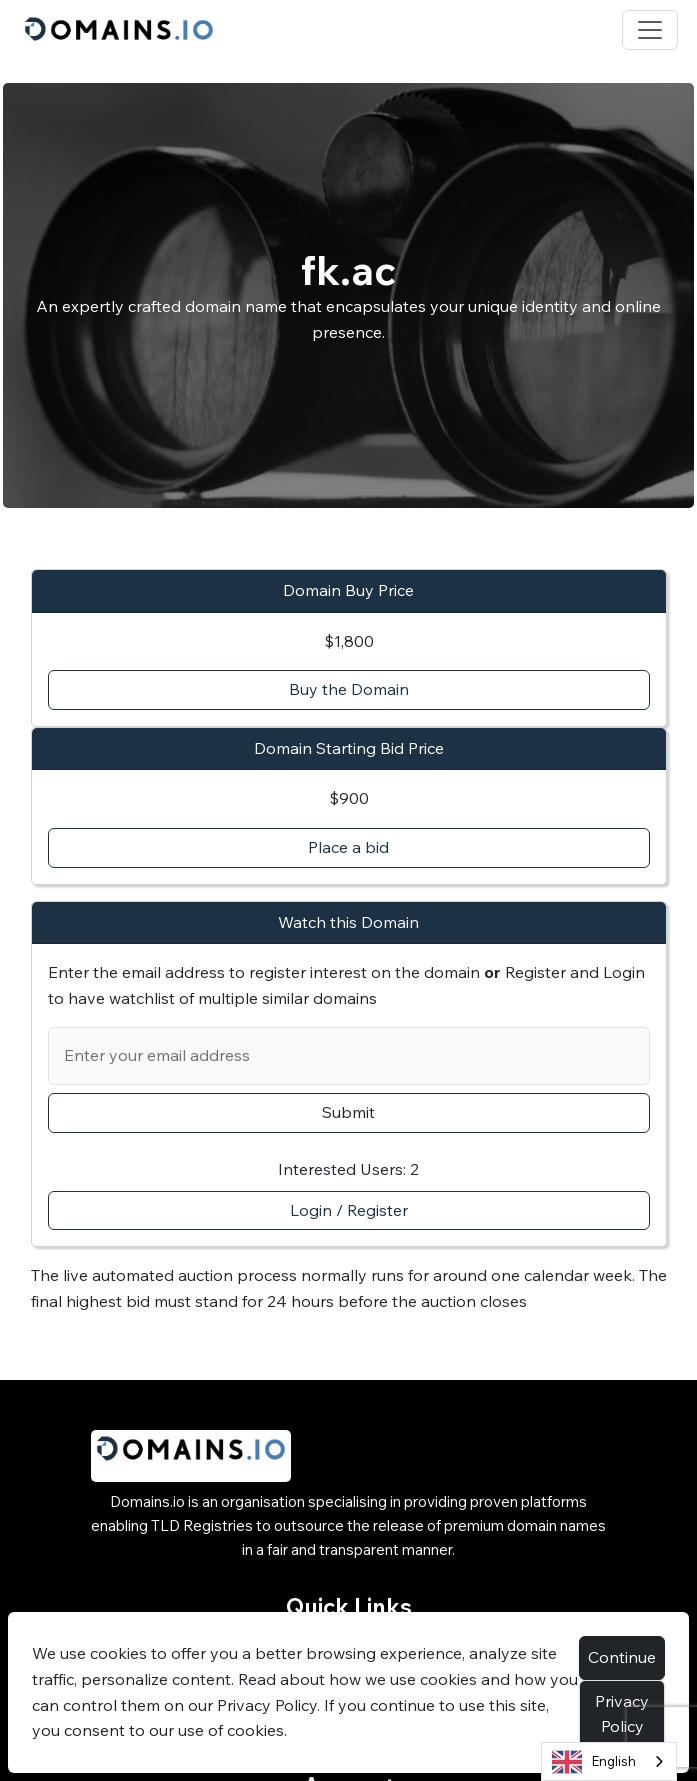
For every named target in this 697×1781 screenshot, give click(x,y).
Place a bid (348, 847)
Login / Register (349, 1210)
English (594, 1762)
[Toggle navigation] (650, 30)
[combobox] (609, 1761)
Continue (622, 1657)
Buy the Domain (349, 689)
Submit (348, 1112)
